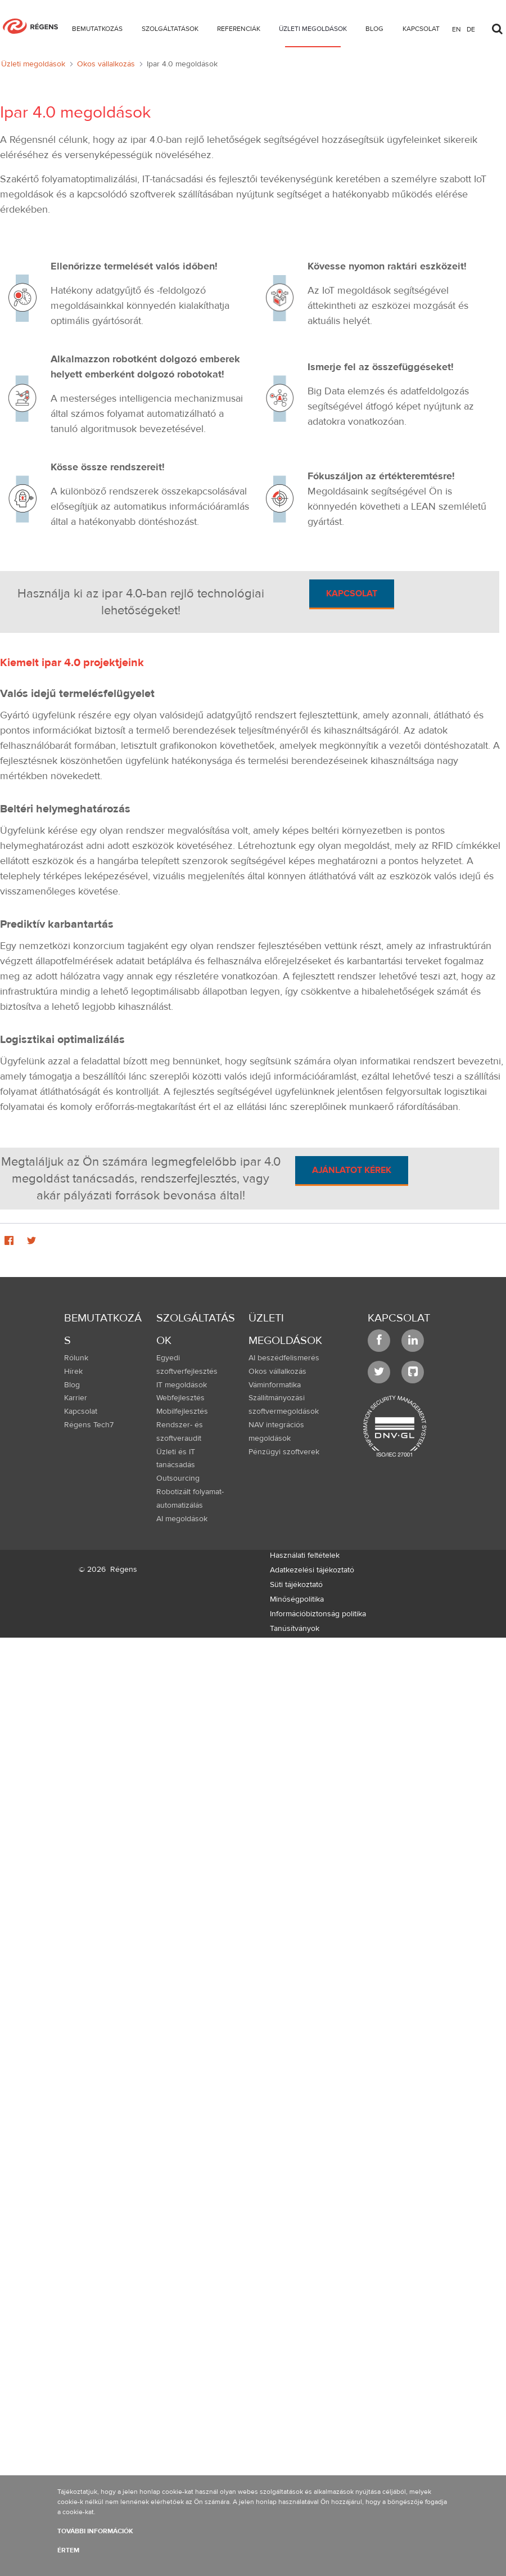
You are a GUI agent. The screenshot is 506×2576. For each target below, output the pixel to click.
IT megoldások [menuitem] (181, 1385)
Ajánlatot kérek (351, 1170)
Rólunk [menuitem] (76, 1358)
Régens (123, 1570)
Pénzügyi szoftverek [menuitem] (284, 1452)
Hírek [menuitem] (73, 1371)
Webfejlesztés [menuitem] (180, 1398)
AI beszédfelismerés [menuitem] (284, 1358)
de (471, 28)
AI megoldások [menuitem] (181, 1519)
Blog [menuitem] (72, 1385)
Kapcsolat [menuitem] (80, 1411)
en (456, 28)
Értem (68, 2550)
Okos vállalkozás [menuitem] (277, 1371)
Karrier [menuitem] (75, 1398)
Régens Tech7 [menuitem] (89, 1425)
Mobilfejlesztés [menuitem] (182, 1411)
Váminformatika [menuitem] (275, 1385)
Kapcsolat (351, 593)
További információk (95, 2530)
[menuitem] (97, 31)
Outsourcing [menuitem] (178, 1478)
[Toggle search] (497, 26)
